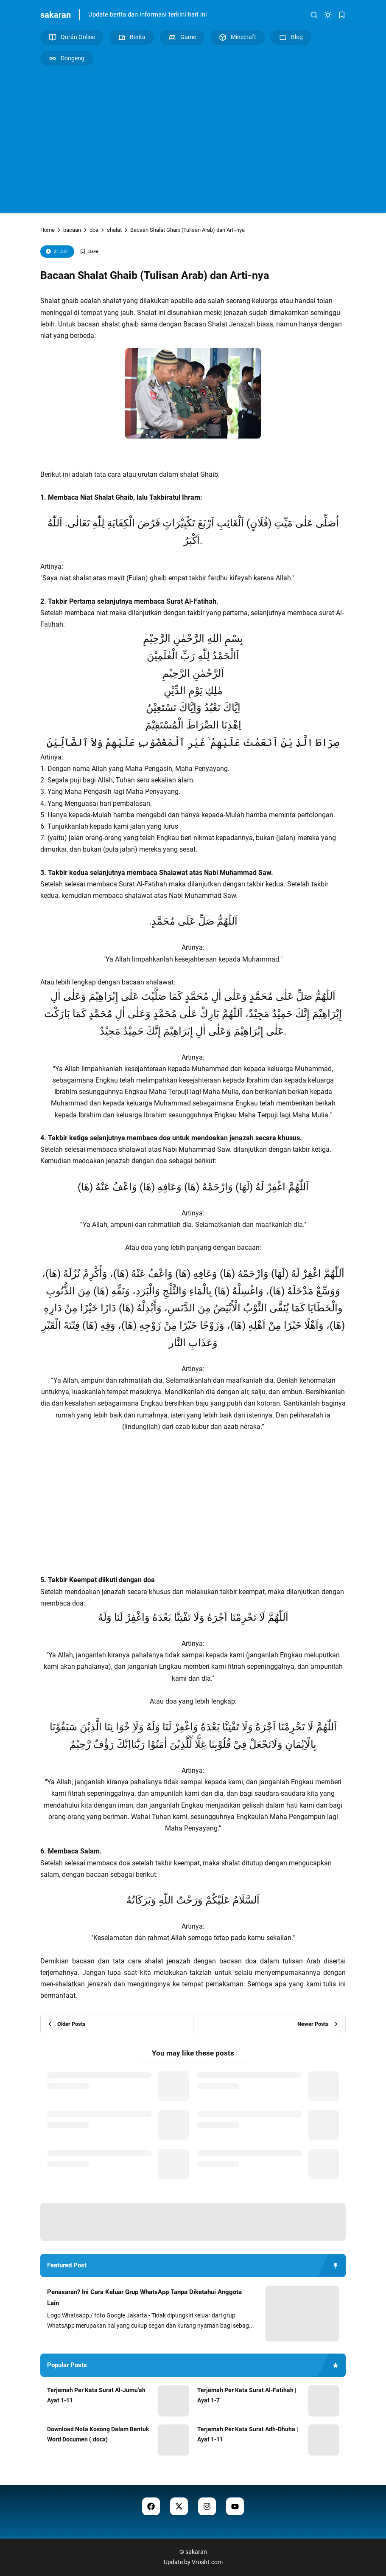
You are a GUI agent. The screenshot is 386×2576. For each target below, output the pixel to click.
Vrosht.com (207, 2562)
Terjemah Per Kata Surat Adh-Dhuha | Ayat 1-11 (247, 2434)
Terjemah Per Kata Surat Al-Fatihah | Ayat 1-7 (246, 2395)
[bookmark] (342, 15)
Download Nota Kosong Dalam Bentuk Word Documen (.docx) (98, 2434)
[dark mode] (328, 15)
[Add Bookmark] (89, 251)
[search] (314, 15)
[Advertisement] (193, 138)
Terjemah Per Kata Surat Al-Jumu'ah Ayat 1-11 (96, 2395)
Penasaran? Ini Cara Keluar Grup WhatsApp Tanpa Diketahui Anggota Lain (144, 2297)
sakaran (55, 15)
